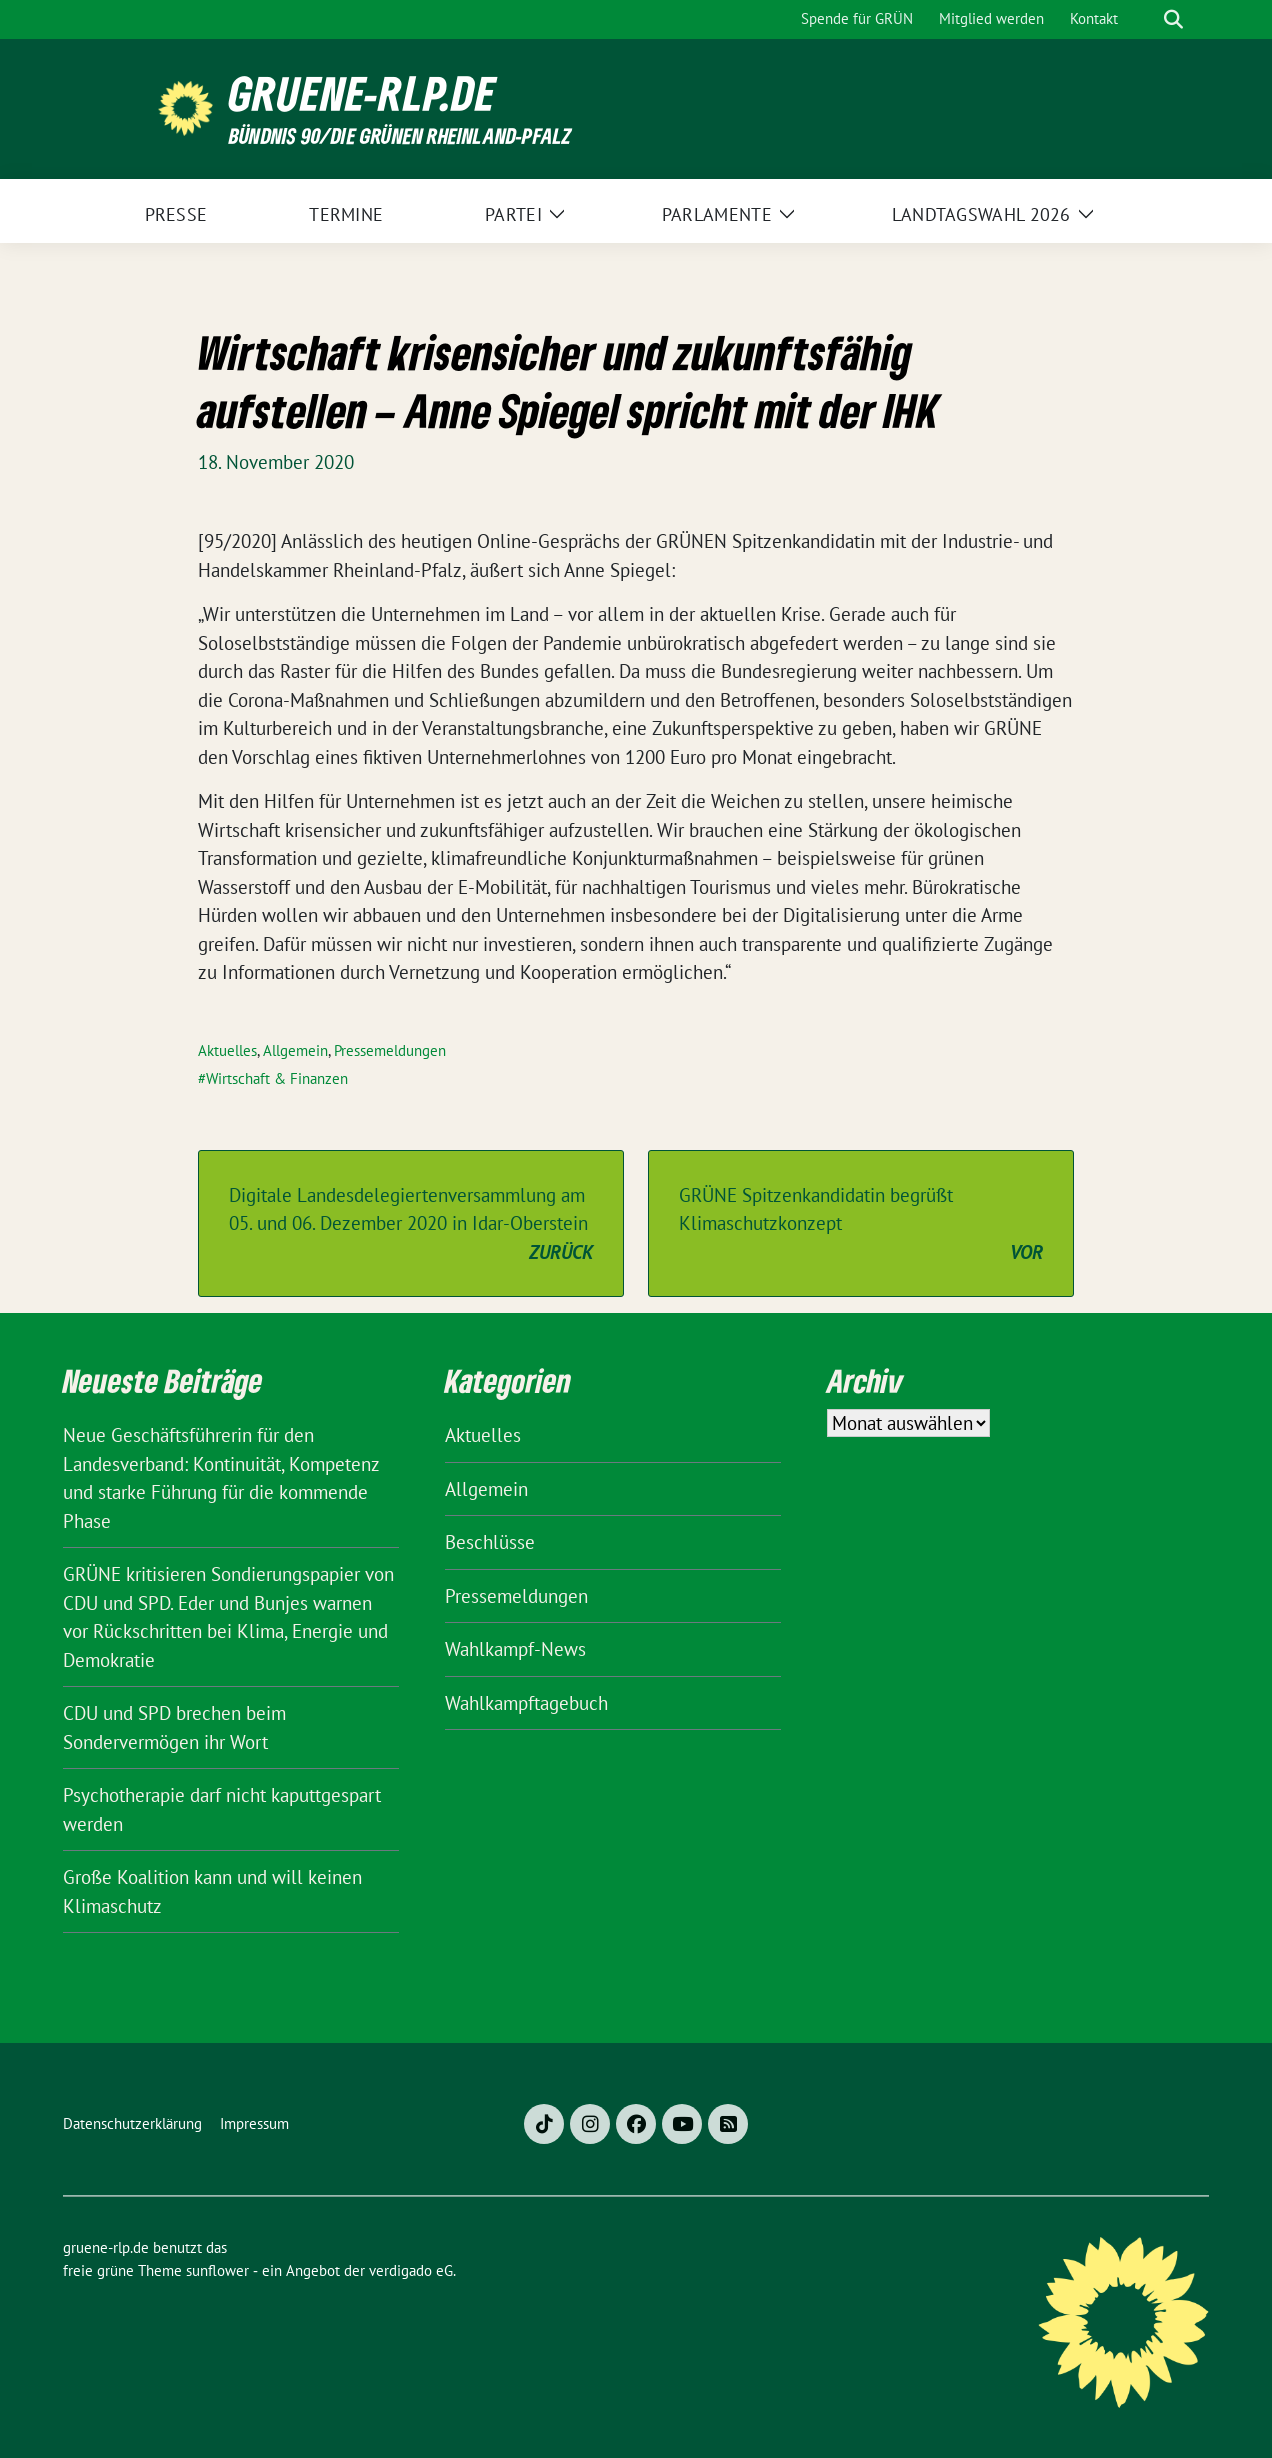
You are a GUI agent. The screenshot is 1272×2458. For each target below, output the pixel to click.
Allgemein (295, 1050)
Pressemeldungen (390, 1050)
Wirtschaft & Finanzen (277, 1078)
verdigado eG (411, 2270)
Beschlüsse (490, 1542)
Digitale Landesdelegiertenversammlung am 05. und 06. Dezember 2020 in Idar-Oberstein (411, 1225)
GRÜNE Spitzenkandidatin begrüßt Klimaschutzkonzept (861, 1225)
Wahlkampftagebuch (526, 1703)
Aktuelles (227, 1050)
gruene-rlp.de (362, 93)
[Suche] (1145, 19)
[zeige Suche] (1173, 19)
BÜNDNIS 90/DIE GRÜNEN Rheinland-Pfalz (400, 135)
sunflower (217, 2270)
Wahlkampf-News (515, 1649)
